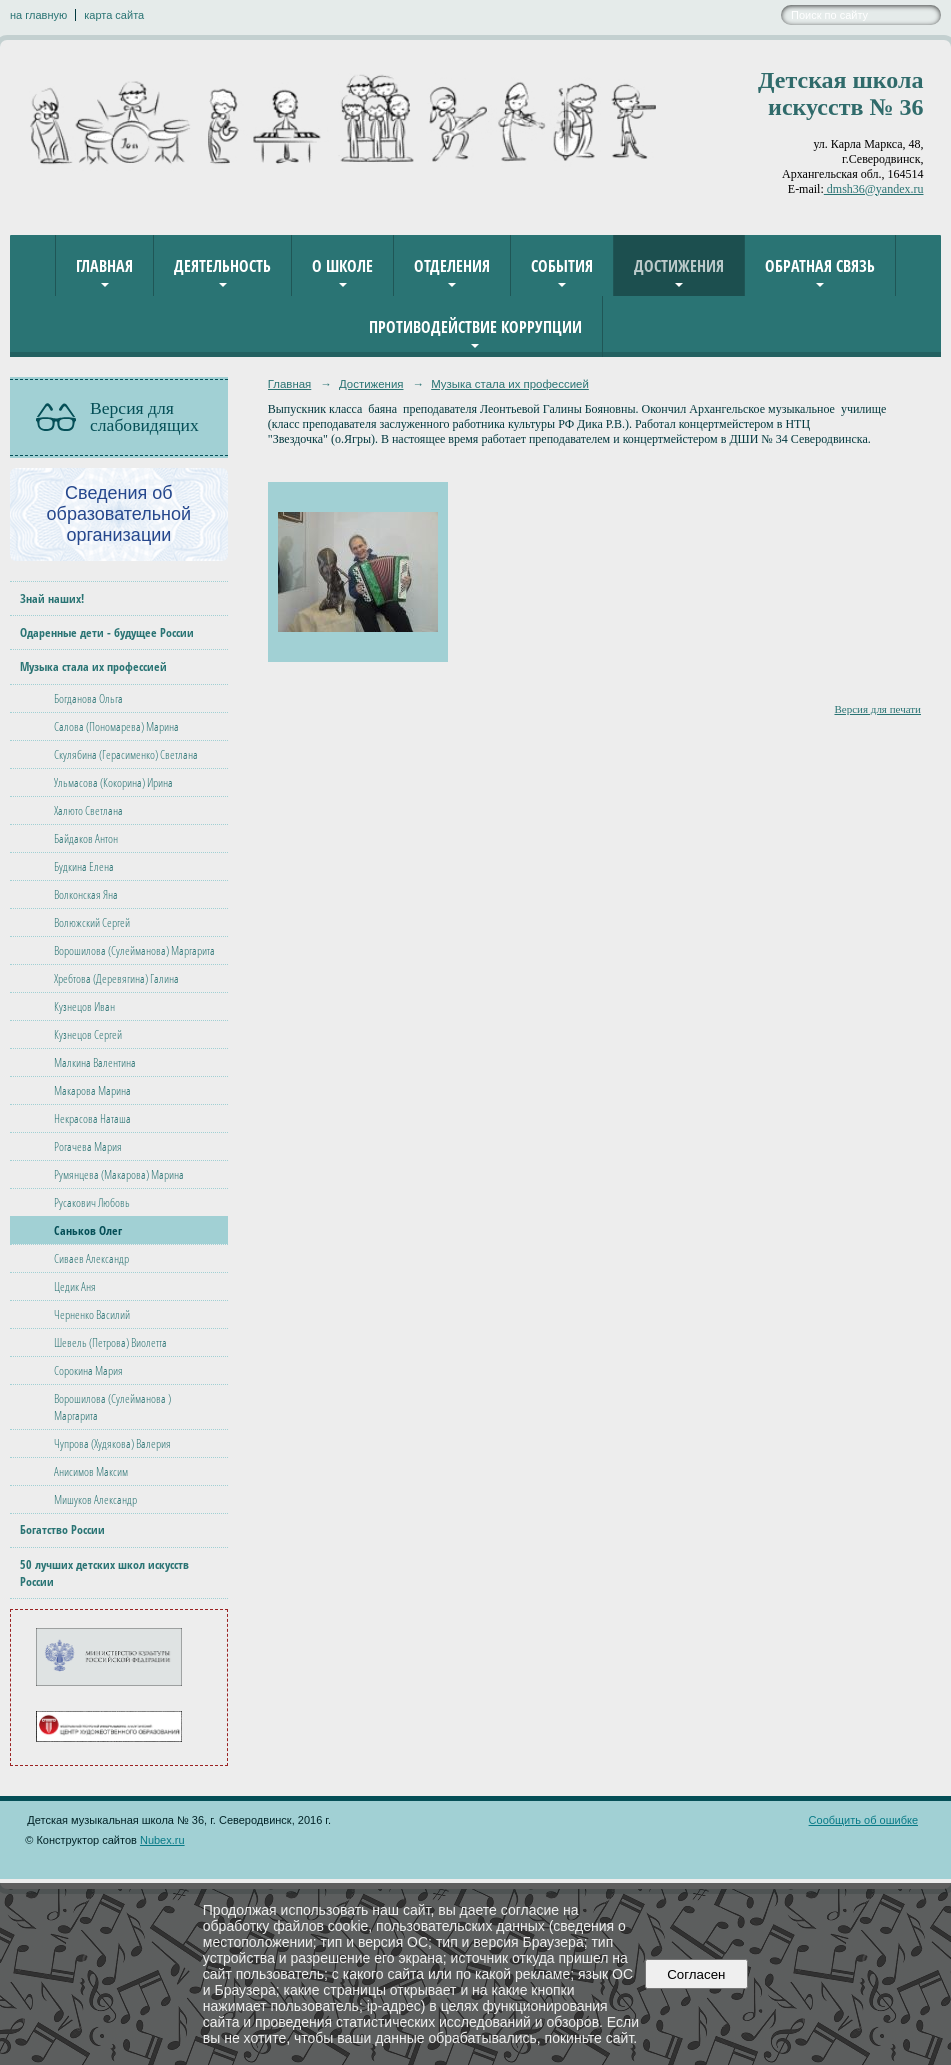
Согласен (696, 1974)
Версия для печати (877, 709)
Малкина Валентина (95, 1062)
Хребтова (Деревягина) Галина (116, 978)
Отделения (452, 266)
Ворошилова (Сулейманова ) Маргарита (112, 1407)
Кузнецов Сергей (88, 1034)
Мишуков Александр (95, 1499)
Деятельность (222, 266)
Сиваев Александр (91, 1258)
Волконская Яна (86, 894)
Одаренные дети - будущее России (107, 632)
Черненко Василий (92, 1314)
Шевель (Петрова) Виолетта (110, 1342)
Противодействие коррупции (475, 327)
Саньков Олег (88, 1230)
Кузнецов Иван (84, 1006)
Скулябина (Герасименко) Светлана (126, 754)
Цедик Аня (75, 1286)
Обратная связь (820, 266)
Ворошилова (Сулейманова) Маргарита (134, 950)
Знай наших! (52, 598)
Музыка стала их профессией (93, 666)
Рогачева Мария (88, 1146)
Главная (104, 266)
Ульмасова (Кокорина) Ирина (113, 782)
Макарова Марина (92, 1090)
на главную (38, 15)
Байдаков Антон (86, 838)
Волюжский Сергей (92, 922)
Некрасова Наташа (92, 1118)
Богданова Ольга (88, 698)
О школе (342, 266)
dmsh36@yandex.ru (874, 189)
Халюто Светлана (88, 810)
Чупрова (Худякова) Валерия (112, 1443)
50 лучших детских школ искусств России (104, 1573)
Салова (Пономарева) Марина (116, 726)
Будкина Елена (84, 866)
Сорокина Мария (88, 1370)
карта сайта (114, 15)
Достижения (679, 266)
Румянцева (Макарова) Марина (119, 1174)
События (562, 266)
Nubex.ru (162, 1840)
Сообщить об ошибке (863, 1820)
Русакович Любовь (92, 1202)
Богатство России (62, 1529)
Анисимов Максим (91, 1471)
